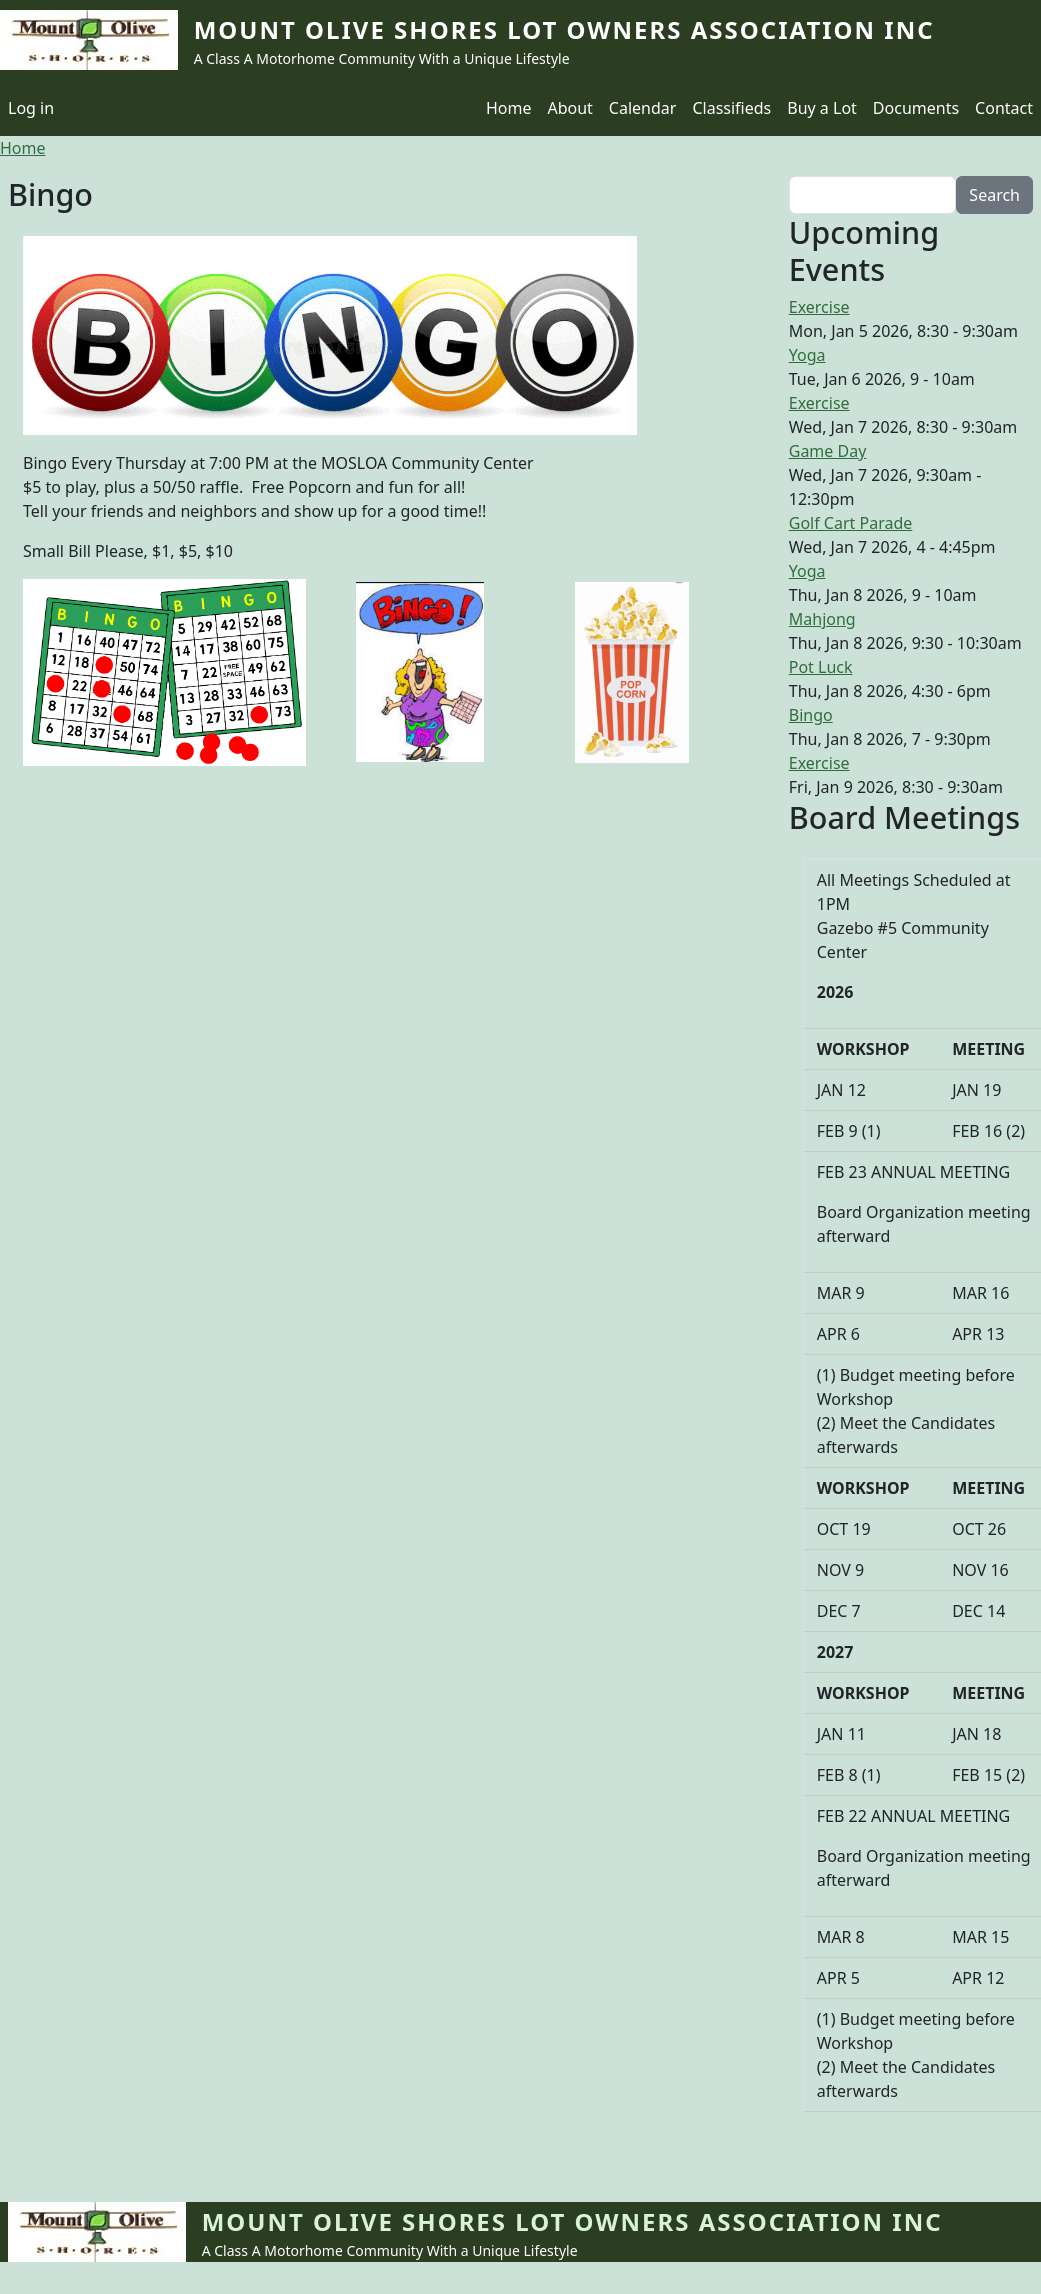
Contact (1004, 108)
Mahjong (822, 619)
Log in (31, 108)
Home (509, 108)
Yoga (807, 355)
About (569, 108)
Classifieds (731, 108)
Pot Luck (821, 667)
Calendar (643, 108)
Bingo (811, 715)
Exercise (819, 307)
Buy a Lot (822, 108)
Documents (916, 108)
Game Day (828, 451)
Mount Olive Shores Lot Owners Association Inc (564, 29)
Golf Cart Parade (851, 523)
